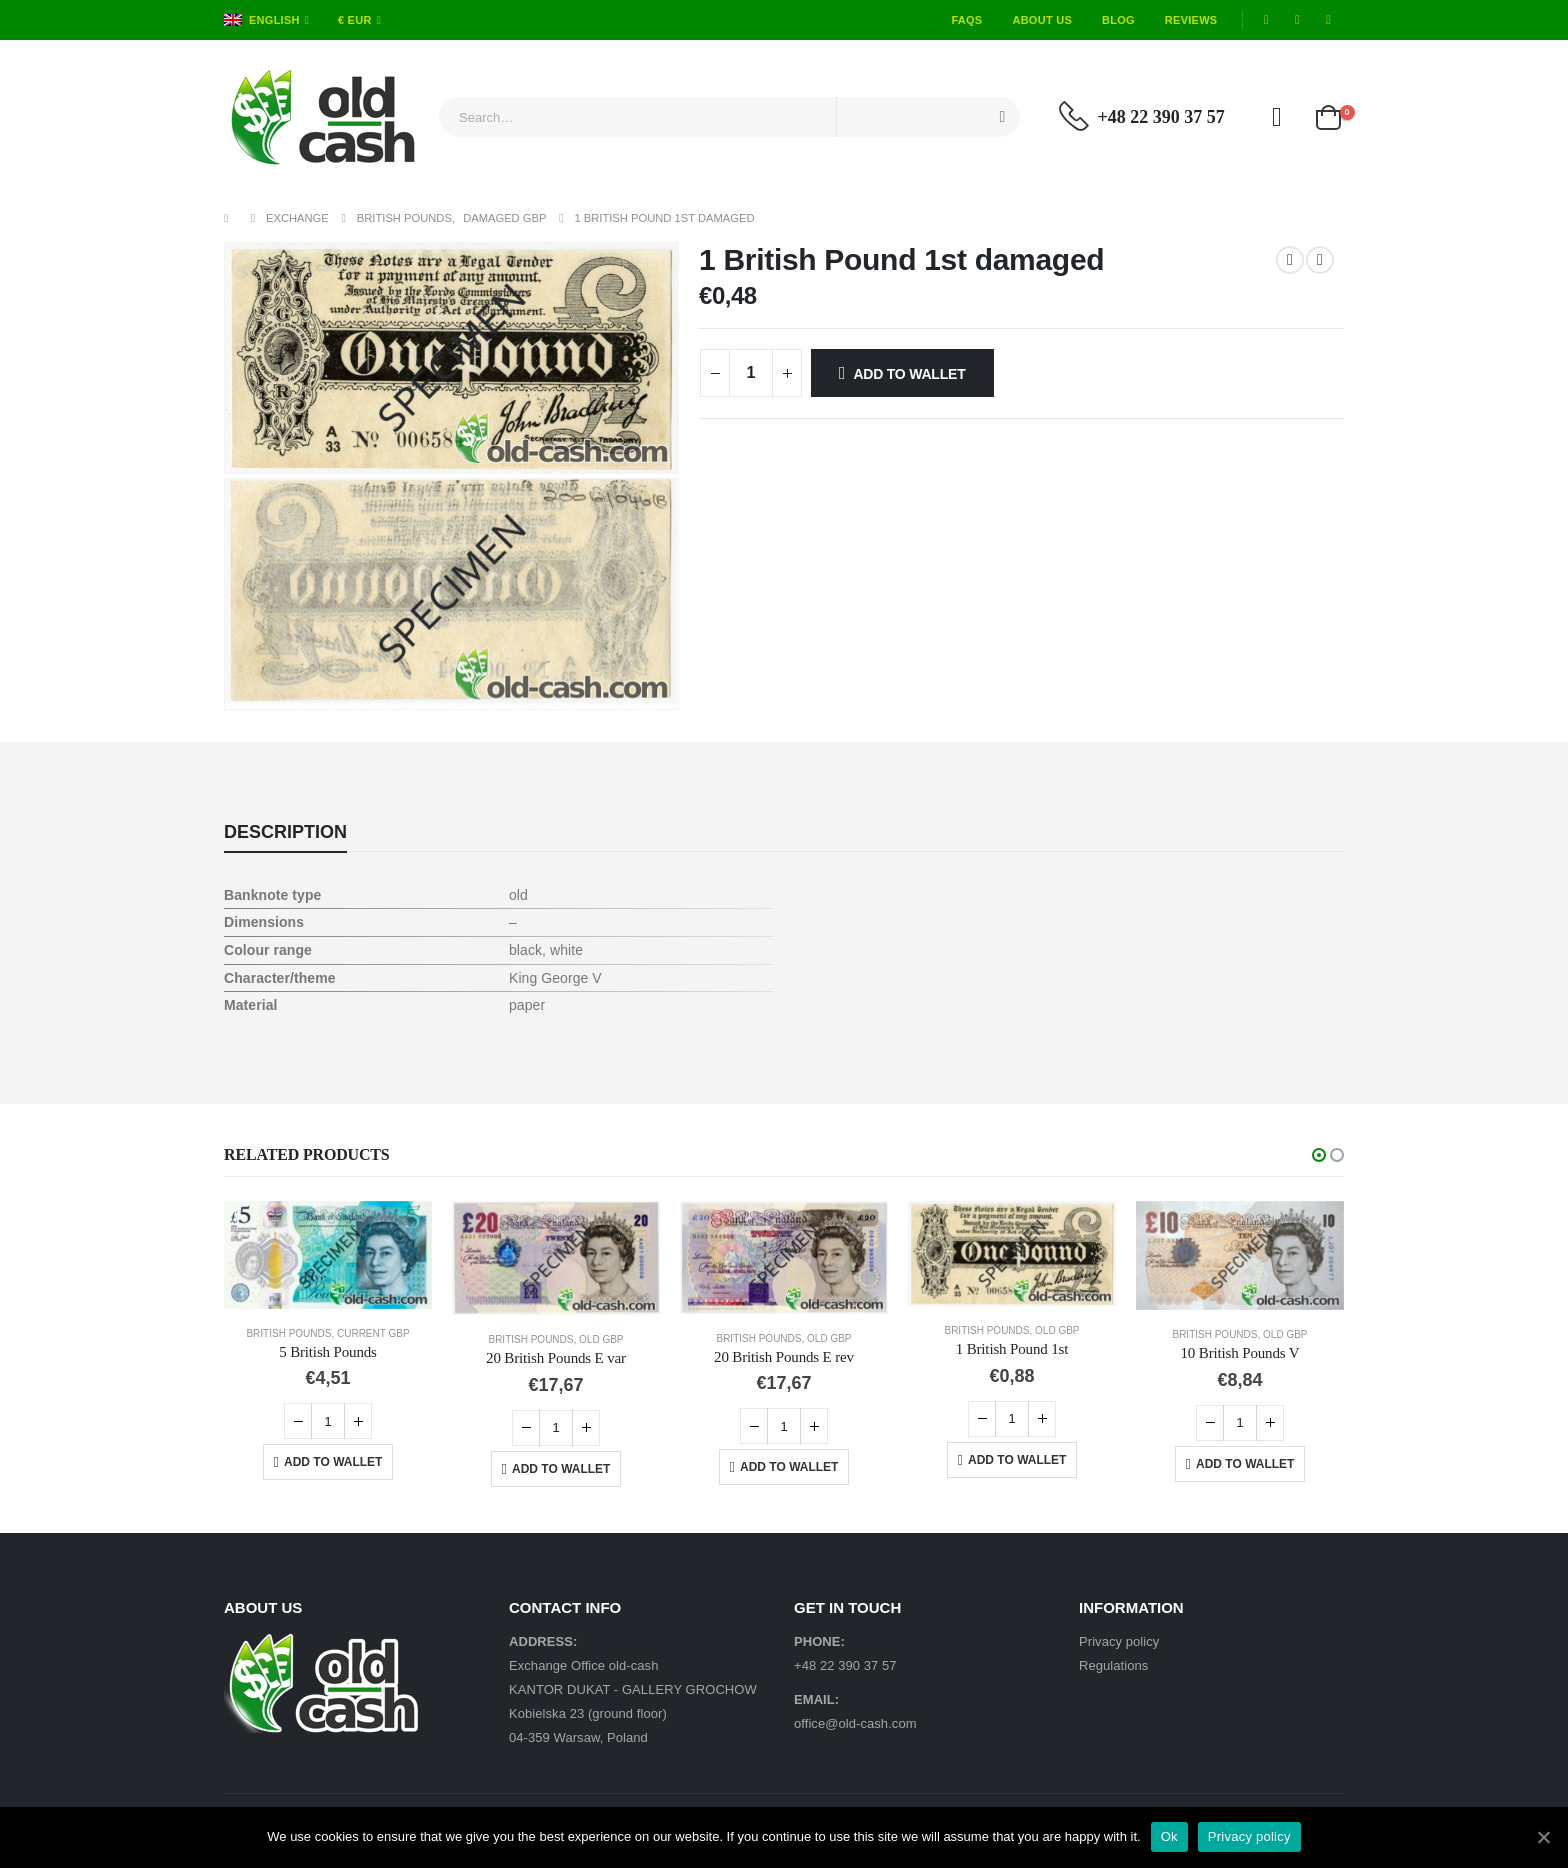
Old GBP (601, 1339)
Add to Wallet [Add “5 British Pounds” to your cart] (333, 1462)
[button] (1319, 1155)
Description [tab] (285, 832)
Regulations (1113, 1665)
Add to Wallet (909, 374)
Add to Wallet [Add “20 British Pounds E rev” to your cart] (789, 1467)
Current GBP (373, 1333)
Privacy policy (1119, 1641)
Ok (1169, 1836)
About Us (1042, 20)
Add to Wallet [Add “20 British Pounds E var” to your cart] (561, 1469)
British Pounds (288, 1333)
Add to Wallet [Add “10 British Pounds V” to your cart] (1245, 1464)
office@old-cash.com (855, 1723)
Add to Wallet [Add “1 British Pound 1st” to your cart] (1017, 1460)
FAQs (966, 20)
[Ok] (1543, 1837)
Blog (1118, 20)
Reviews (1191, 20)
